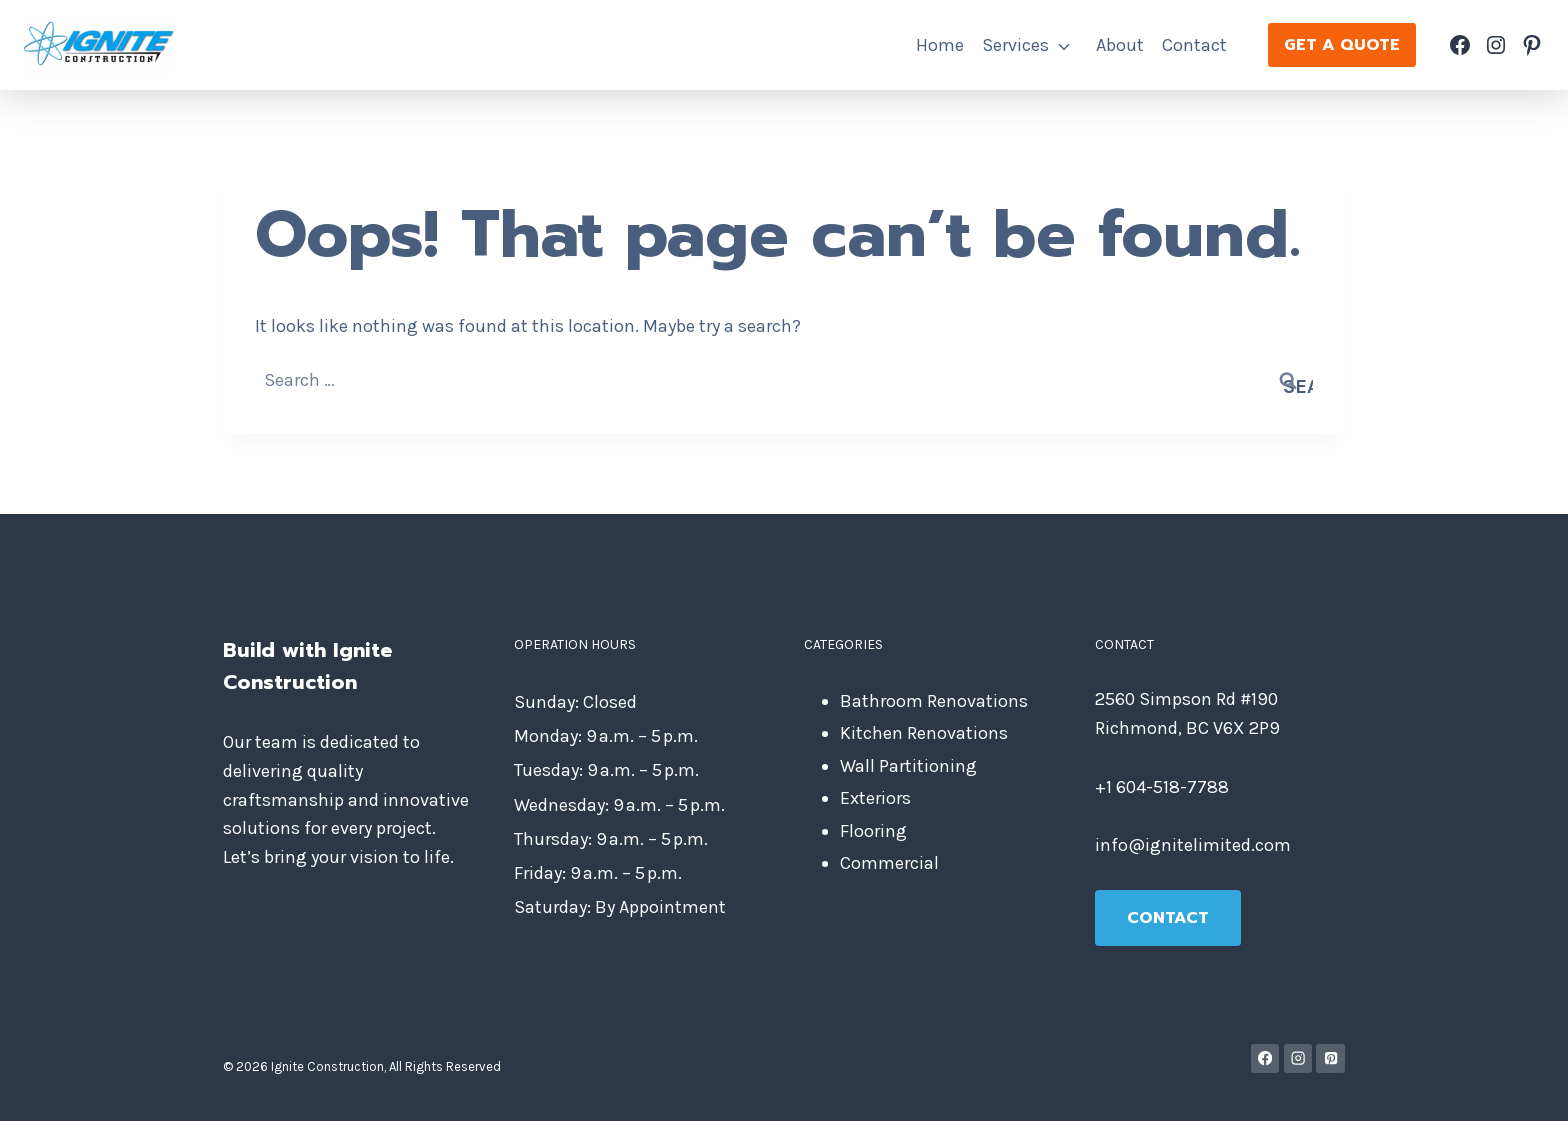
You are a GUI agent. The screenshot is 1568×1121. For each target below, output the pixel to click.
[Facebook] (1265, 1058)
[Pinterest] (1330, 1058)
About (1120, 45)
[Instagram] (1298, 1058)
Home (940, 45)
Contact (1194, 45)
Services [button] (1015, 45)
